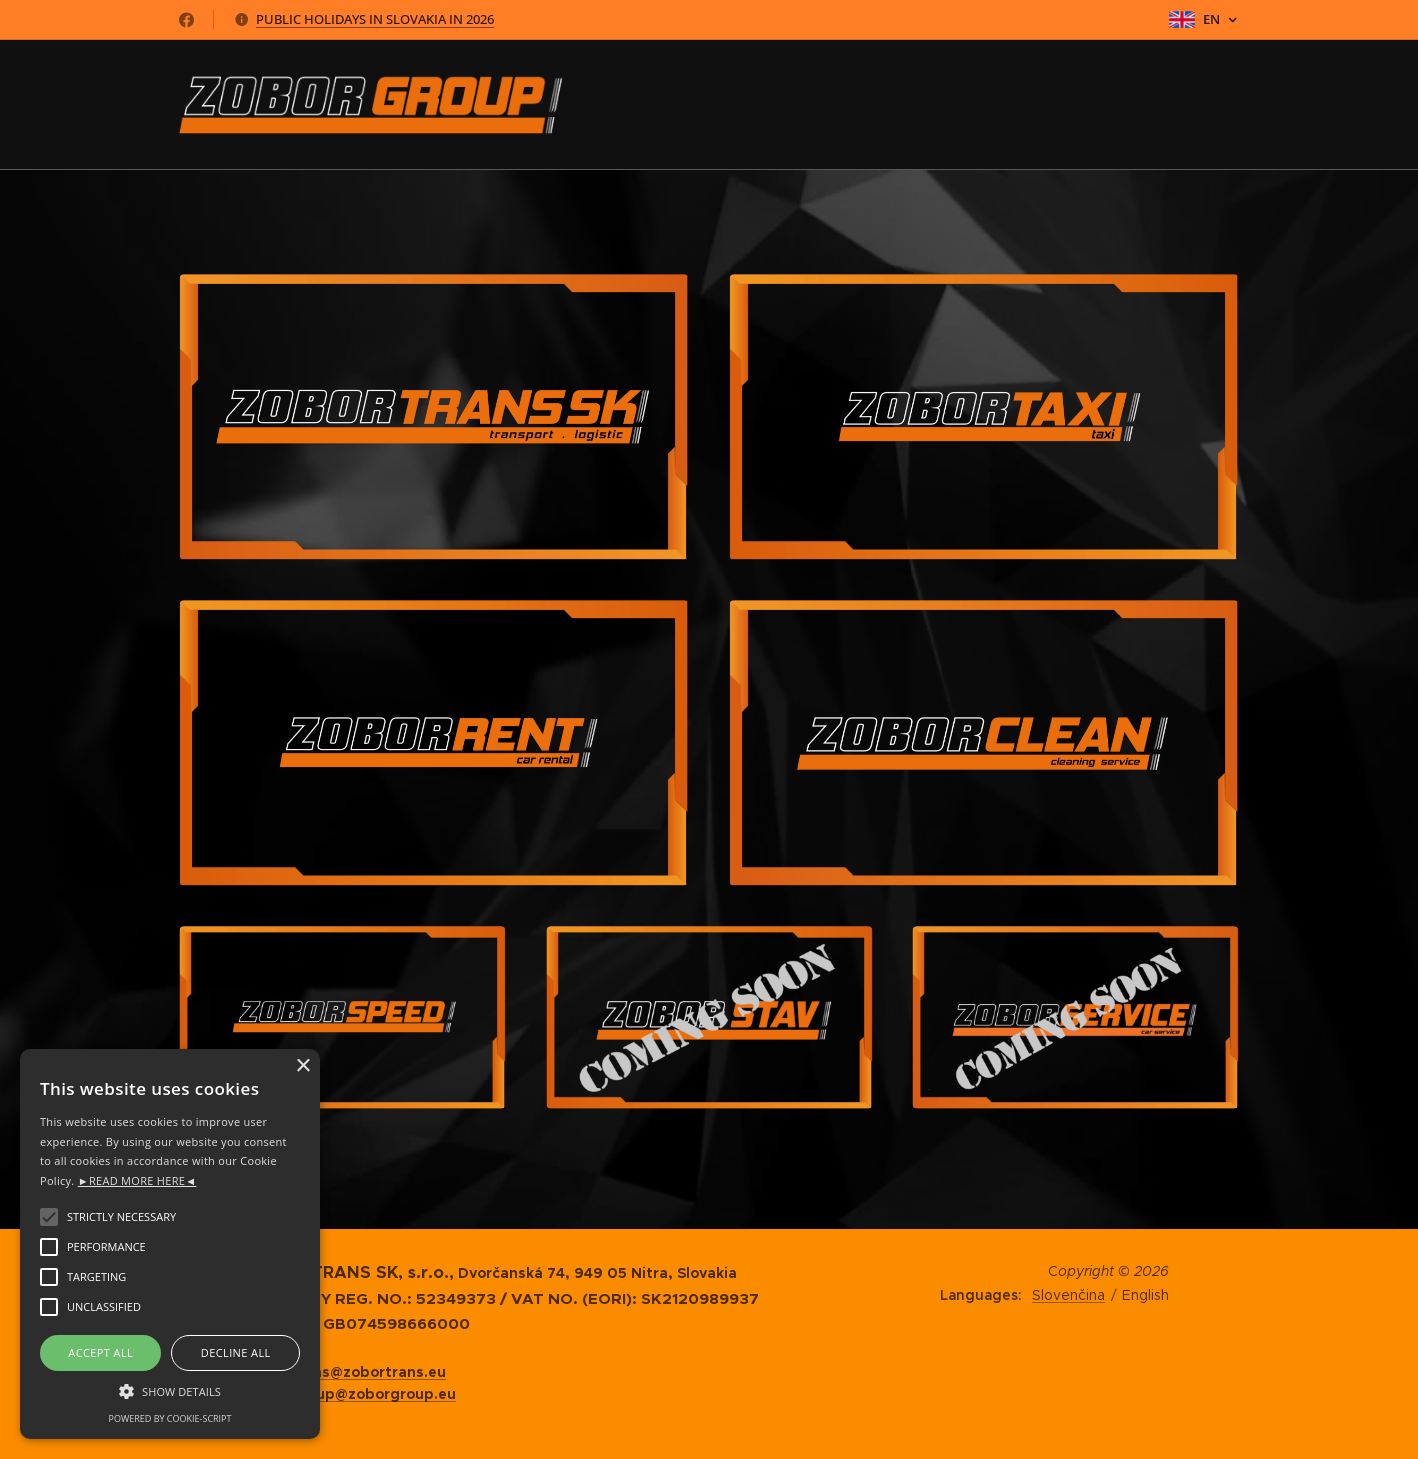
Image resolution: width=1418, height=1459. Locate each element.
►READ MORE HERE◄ (137, 1180)
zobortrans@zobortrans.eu (347, 1372)
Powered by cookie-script (170, 1418)
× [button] (302, 1066)
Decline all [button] (236, 1352)
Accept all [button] (100, 1352)
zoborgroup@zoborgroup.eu (352, 1394)
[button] (170, 1390)
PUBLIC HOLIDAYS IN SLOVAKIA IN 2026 (375, 19)
